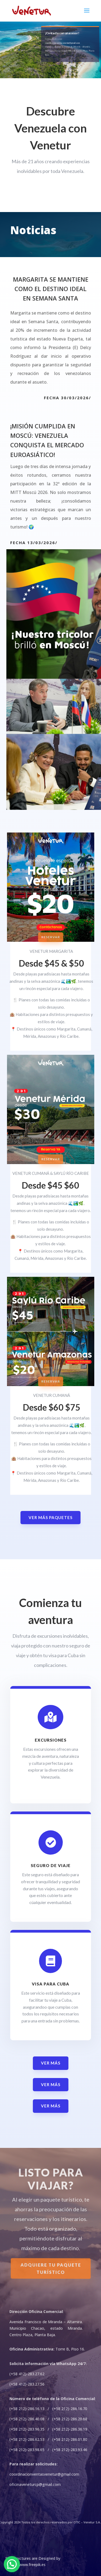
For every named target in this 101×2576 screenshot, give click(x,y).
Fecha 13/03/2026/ (33, 542)
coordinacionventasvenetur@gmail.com (62, 43)
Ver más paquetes (50, 1517)
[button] (12, 2564)
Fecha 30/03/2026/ (67, 397)
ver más (50, 2062)
